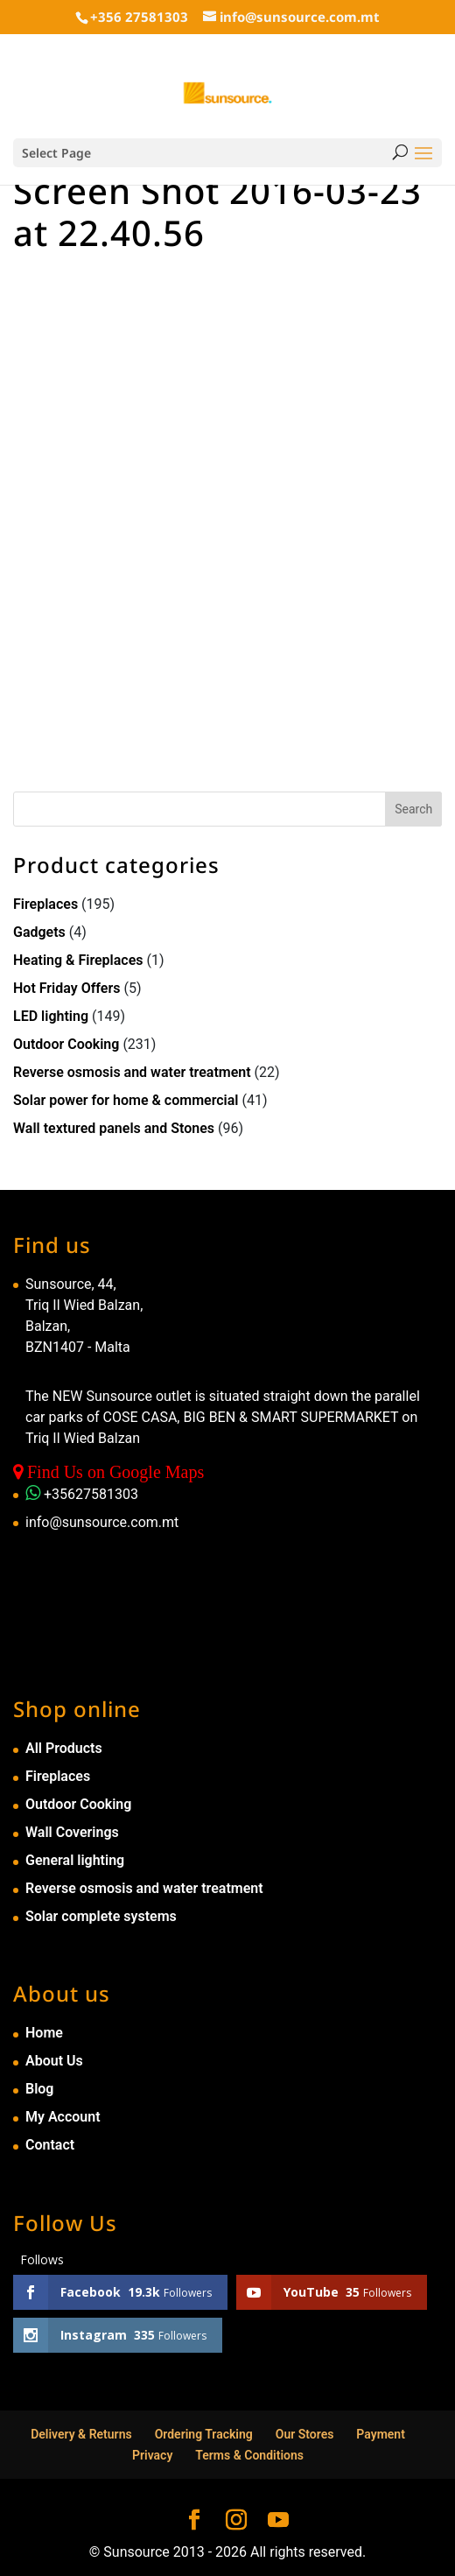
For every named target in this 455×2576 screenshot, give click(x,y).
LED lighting (50, 1016)
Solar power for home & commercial (126, 1100)
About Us (54, 2060)
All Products (63, 1748)
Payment (380, 2434)
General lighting (74, 1860)
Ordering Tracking (204, 2434)
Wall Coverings (72, 1832)
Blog (39, 2088)
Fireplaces (45, 904)
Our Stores (305, 2434)
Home (44, 2032)
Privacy (152, 2455)
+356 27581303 (139, 16)
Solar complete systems (101, 1916)
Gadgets (39, 932)
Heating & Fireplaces (78, 960)
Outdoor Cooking (66, 1044)
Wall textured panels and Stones (113, 1128)
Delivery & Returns (81, 2434)
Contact (49, 2144)
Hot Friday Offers (66, 988)
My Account (63, 2116)
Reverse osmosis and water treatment (132, 1072)
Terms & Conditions (249, 2455)
